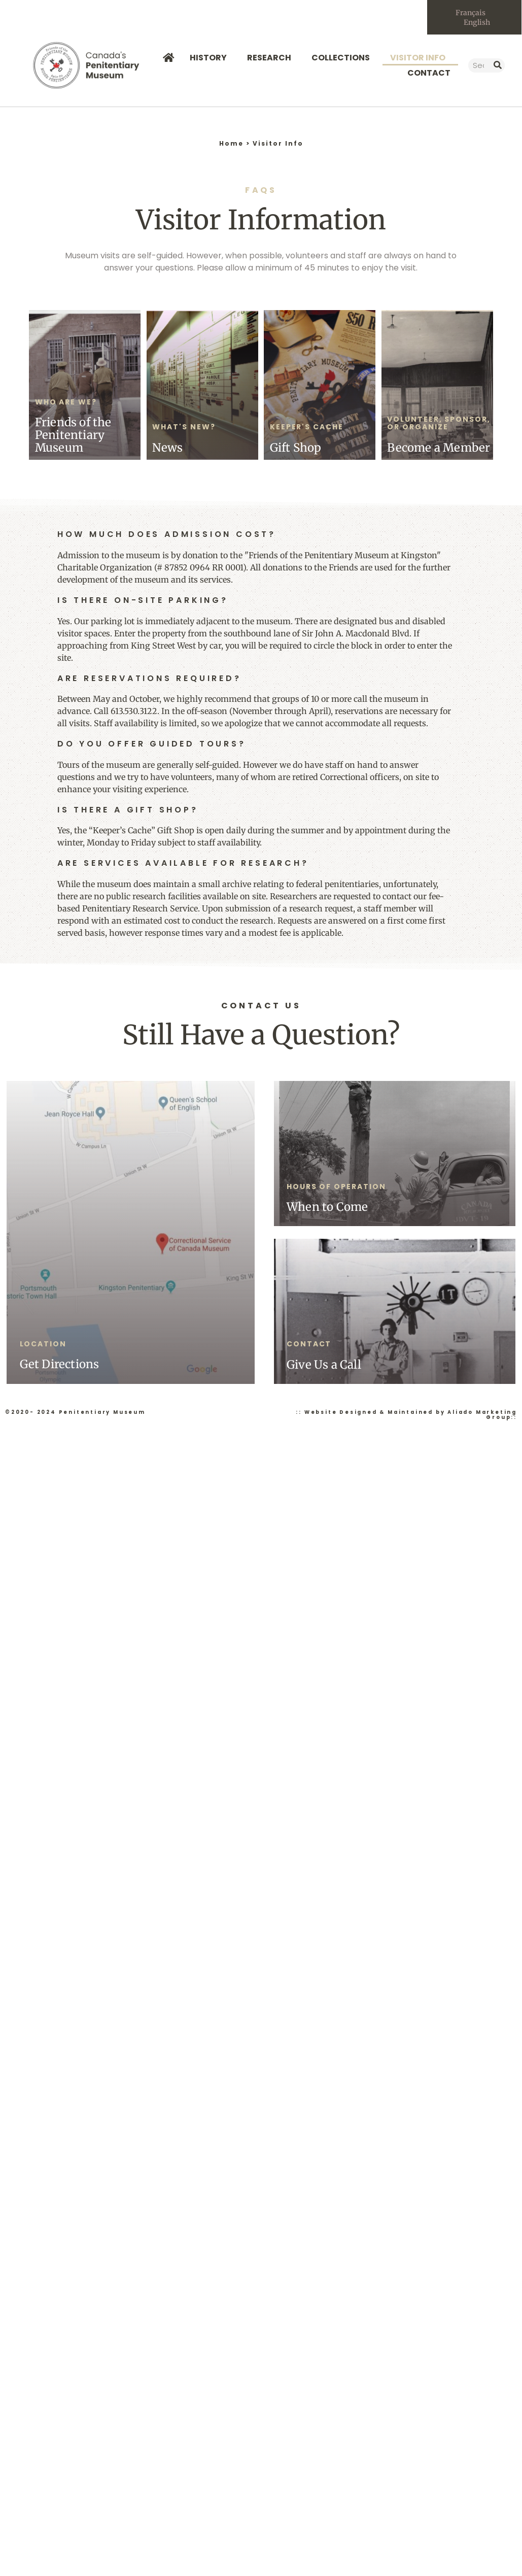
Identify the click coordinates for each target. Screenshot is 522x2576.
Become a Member (438, 449)
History (211, 58)
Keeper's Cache (306, 428)
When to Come (327, 1208)
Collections (343, 58)
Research (271, 58)
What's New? (183, 428)
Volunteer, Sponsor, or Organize (438, 424)
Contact (428, 74)
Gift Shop (296, 449)
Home (231, 145)
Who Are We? (66, 403)
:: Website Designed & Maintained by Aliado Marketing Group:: (406, 1416)
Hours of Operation (336, 1187)
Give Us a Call (324, 1366)
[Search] (498, 66)
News (167, 449)
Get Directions (59, 1366)
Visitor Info (420, 58)
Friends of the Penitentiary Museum (73, 436)
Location (43, 1345)
